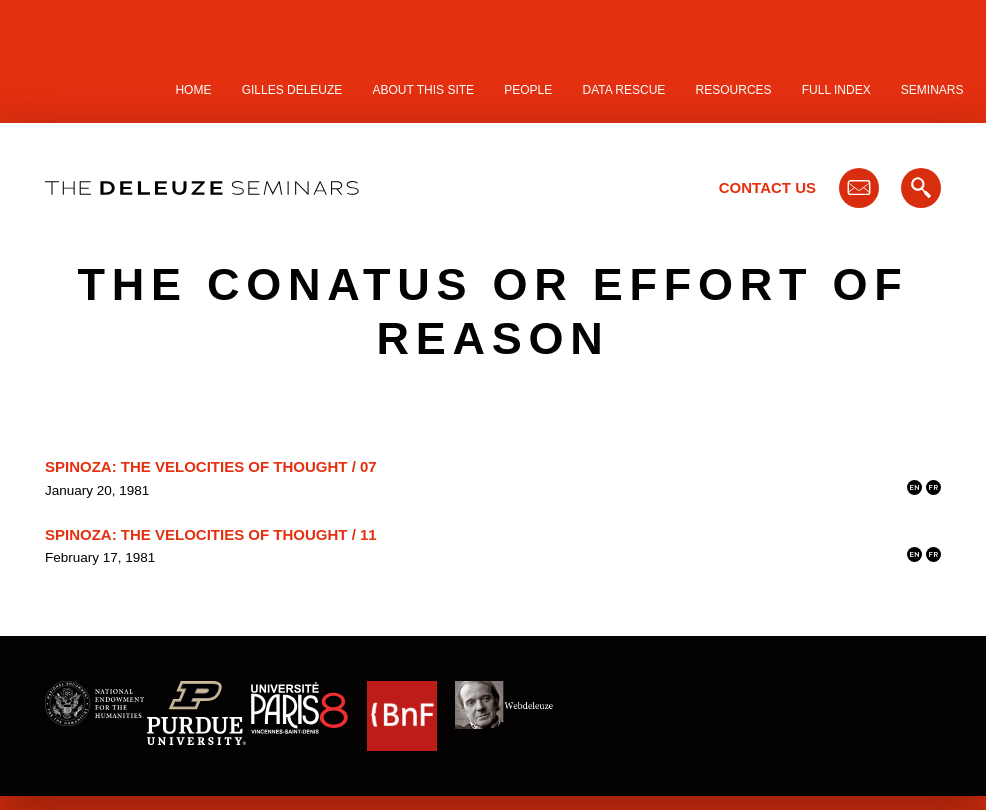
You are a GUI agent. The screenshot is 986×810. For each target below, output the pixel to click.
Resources (734, 90)
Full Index (836, 90)
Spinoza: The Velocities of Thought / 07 (211, 466)
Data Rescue (623, 90)
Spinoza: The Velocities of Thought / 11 (211, 534)
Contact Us (767, 187)
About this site (424, 90)
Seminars (932, 90)
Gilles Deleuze (292, 90)
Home (193, 90)
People (528, 90)
